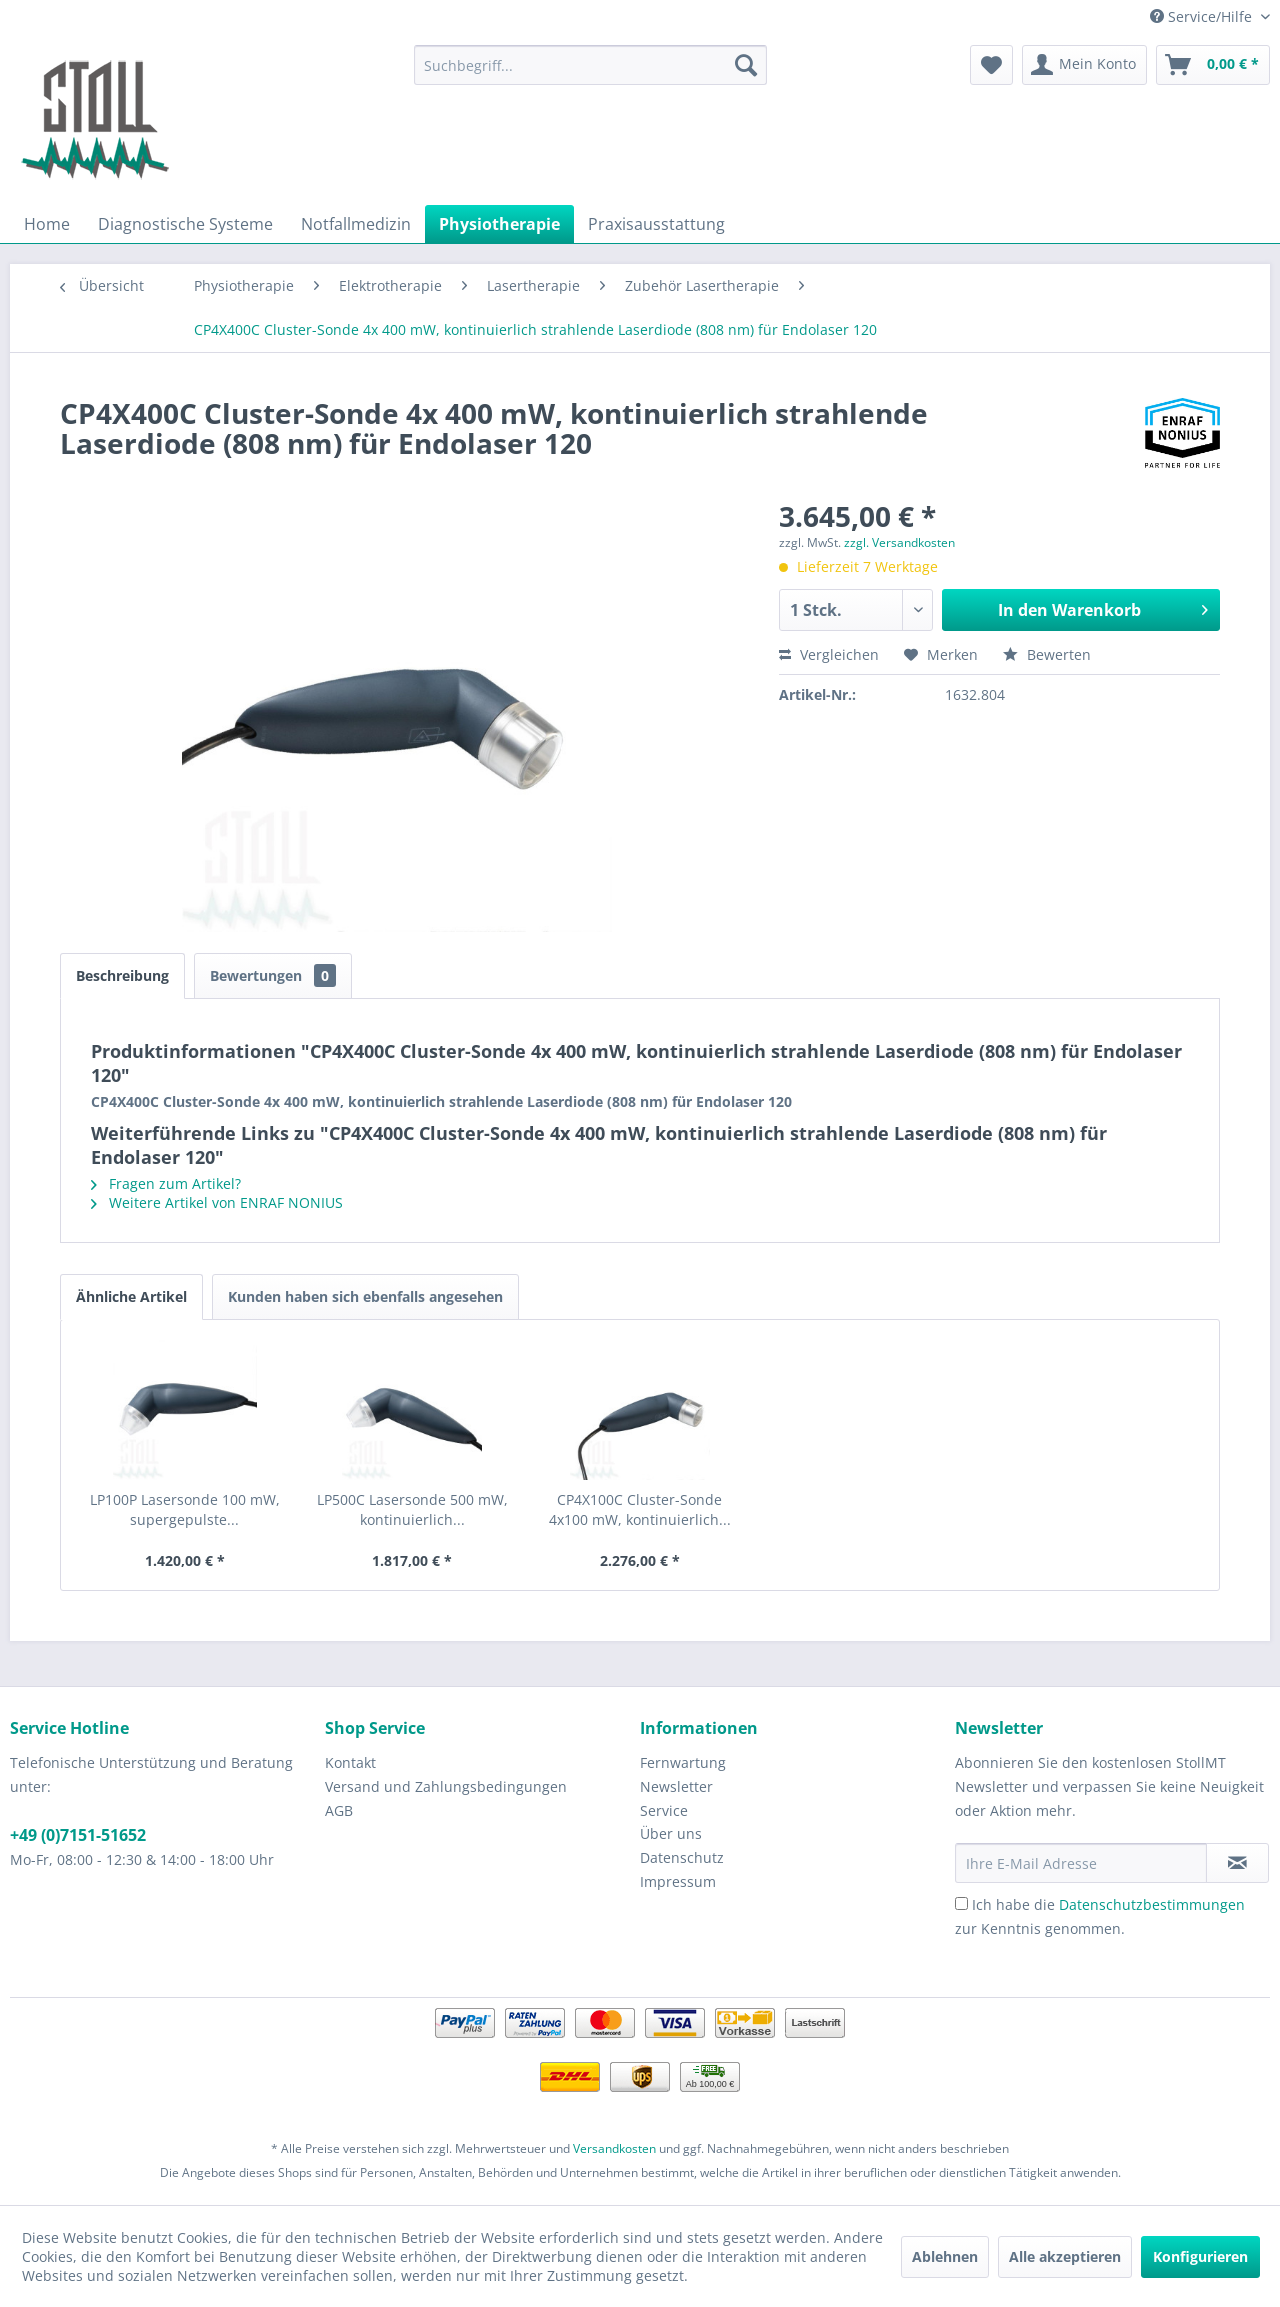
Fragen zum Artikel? (166, 1183)
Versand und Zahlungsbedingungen (446, 1786)
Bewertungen (273, 975)
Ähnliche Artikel (131, 1296)
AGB (339, 1810)
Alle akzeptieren (1065, 2256)
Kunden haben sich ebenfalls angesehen (365, 1296)
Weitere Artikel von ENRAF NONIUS (217, 1202)
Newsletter (676, 1786)
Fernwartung (683, 1762)
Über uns (671, 1833)
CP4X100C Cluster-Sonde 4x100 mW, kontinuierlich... (640, 1509)
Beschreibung (122, 975)
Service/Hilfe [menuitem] (1203, 16)
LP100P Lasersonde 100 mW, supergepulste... (185, 1509)
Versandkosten (614, 2148)
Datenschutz (682, 1857)
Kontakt (350, 1762)
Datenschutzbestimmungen (1152, 1904)
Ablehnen (945, 2256)
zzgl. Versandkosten (899, 542)
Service (664, 1810)
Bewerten (1047, 654)
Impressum (678, 1881)
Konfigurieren (1200, 2256)
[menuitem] (590, 65)
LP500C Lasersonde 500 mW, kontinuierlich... (412, 1509)
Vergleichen (829, 654)
